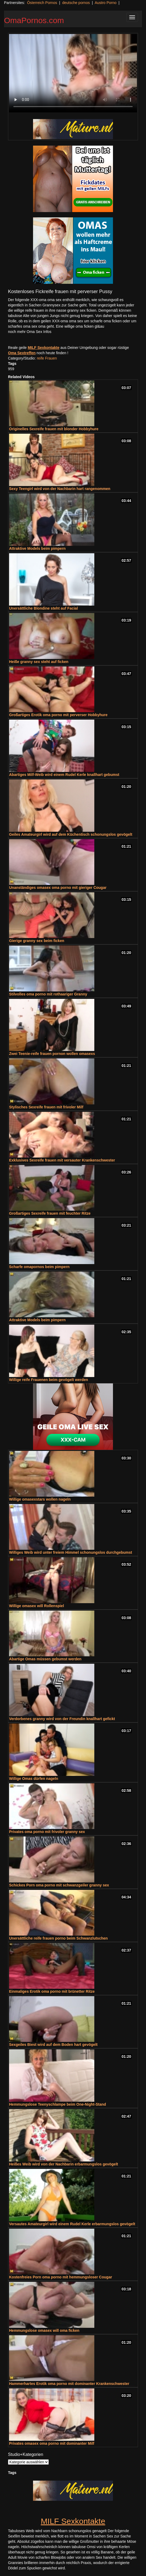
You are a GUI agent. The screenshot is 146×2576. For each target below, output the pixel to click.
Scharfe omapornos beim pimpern (39, 1267)
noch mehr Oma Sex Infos (29, 332)
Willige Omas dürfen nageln (33, 1778)
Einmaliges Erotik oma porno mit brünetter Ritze (52, 1991)
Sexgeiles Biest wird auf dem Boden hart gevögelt (53, 2044)
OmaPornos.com (34, 20)
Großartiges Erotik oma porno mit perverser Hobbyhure (58, 715)
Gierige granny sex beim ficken (36, 941)
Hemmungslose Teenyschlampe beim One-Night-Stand (57, 2104)
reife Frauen (47, 358)
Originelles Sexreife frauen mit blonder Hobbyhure (53, 429)
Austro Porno (105, 3)
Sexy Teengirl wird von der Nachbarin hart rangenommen (59, 489)
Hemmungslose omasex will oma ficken (44, 2330)
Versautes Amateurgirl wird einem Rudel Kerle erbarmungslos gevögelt (72, 2224)
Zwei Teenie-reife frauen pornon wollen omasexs (52, 1053)
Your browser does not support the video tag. (73, 73)
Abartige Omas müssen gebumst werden (45, 1659)
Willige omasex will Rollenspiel (36, 1606)
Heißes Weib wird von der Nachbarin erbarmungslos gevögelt (63, 2164)
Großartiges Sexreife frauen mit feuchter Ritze (50, 1213)
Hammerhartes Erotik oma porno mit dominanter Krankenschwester (69, 2383)
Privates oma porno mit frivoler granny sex (47, 1832)
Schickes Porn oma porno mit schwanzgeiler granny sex (59, 1885)
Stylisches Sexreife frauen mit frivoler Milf (46, 1107)
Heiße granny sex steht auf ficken (38, 662)
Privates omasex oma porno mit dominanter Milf (51, 2443)
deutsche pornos (76, 3)
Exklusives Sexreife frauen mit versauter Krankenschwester (62, 1160)
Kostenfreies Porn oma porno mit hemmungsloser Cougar (60, 2277)
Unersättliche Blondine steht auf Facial (43, 608)
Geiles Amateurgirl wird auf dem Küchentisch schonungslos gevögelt (70, 834)
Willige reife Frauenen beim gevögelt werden (48, 1380)
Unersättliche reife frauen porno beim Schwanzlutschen (58, 1938)
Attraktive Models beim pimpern (37, 548)
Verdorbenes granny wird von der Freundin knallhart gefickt (62, 1719)
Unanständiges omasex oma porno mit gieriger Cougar (58, 887)
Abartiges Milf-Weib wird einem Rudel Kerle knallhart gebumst (64, 774)
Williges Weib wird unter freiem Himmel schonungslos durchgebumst (70, 1552)
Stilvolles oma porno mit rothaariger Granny (48, 994)
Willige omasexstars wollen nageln (40, 1499)
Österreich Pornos (42, 3)
